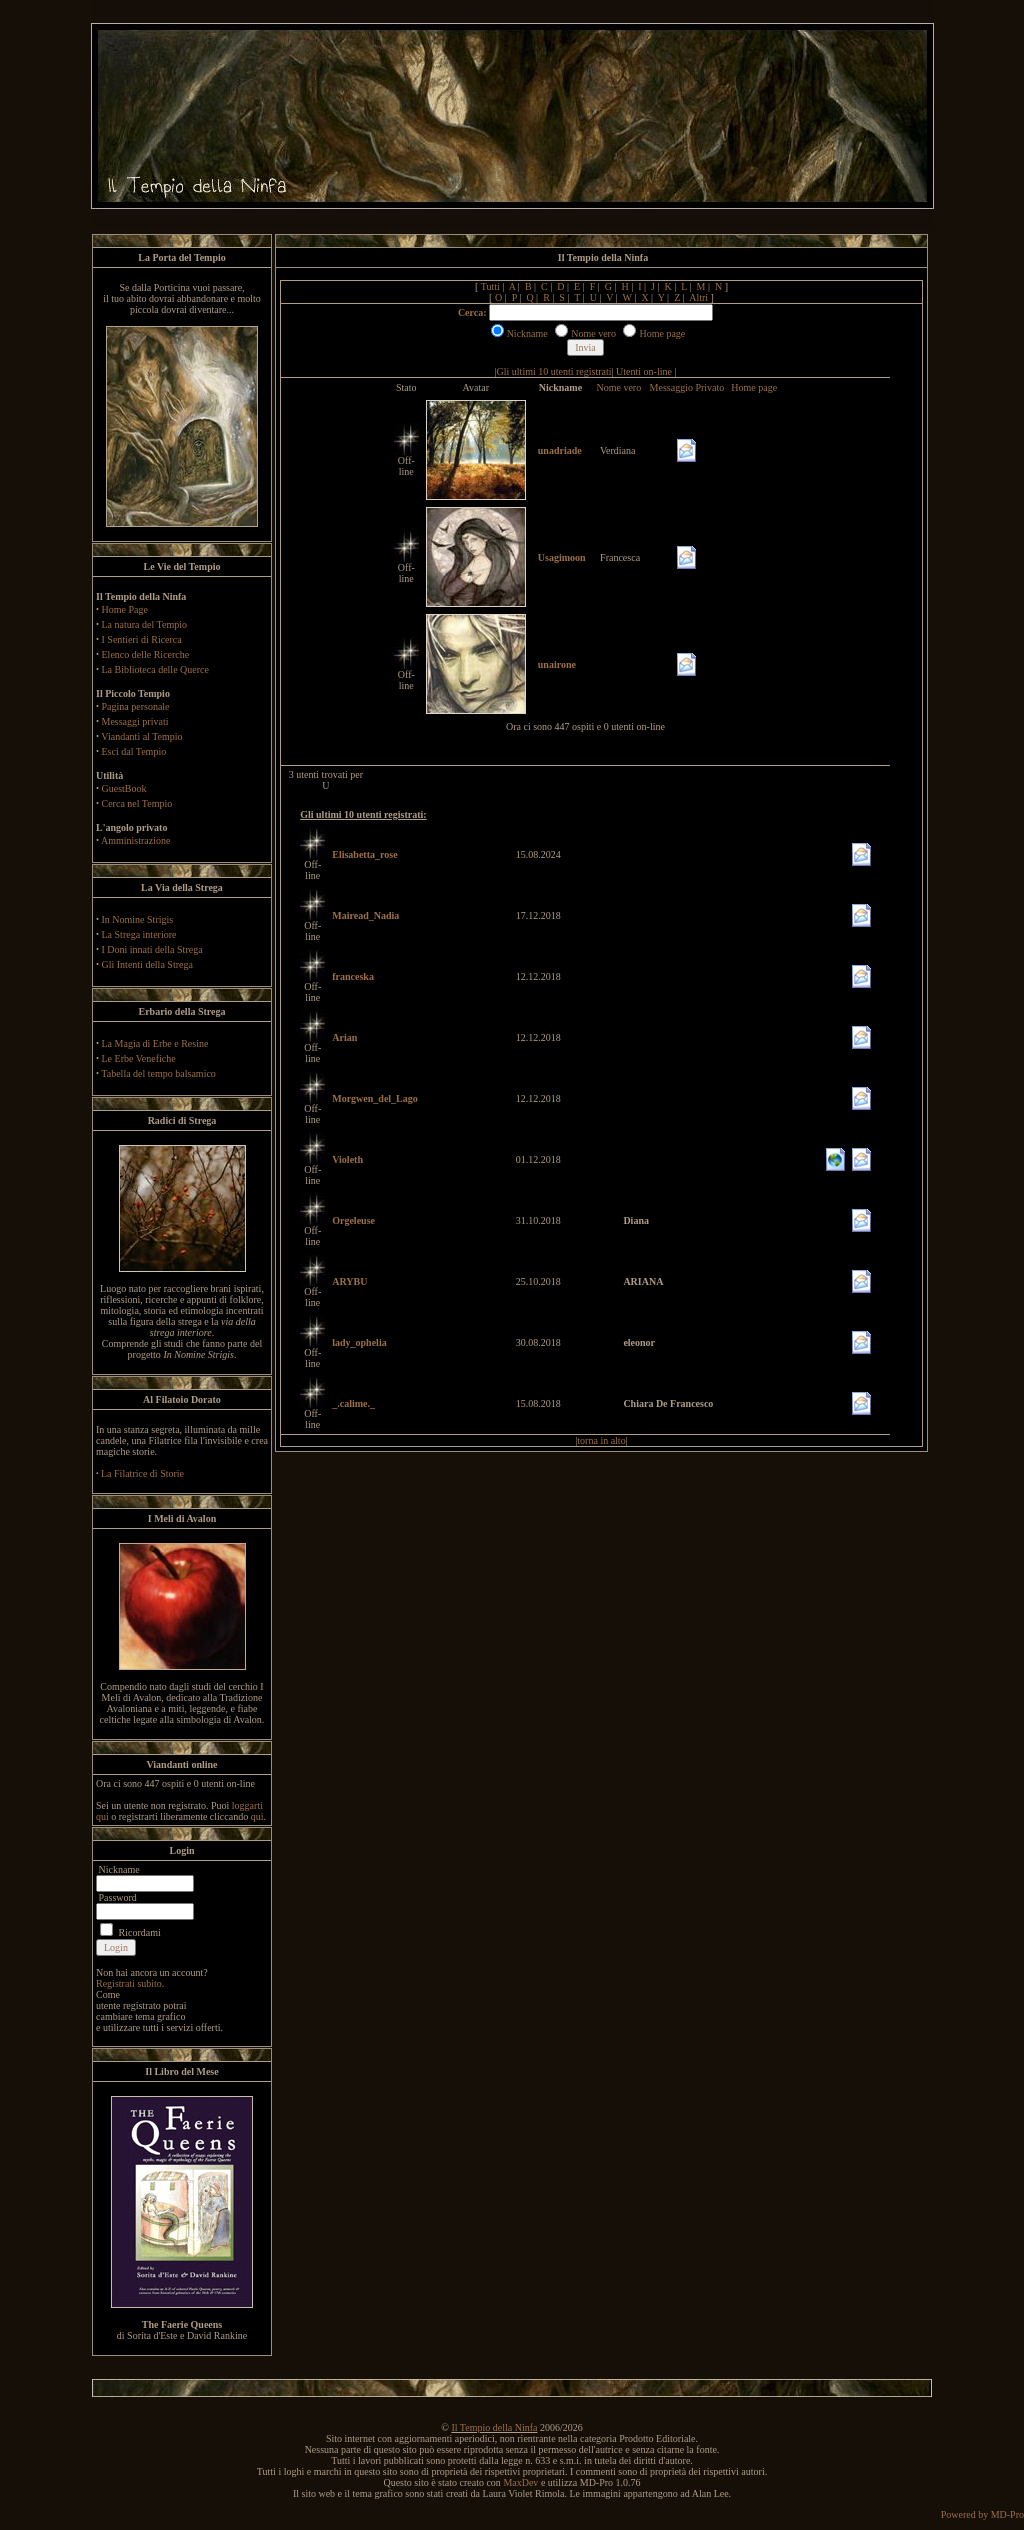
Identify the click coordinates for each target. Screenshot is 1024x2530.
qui (257, 1816)
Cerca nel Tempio (137, 803)
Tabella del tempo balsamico (158, 1073)
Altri (698, 297)
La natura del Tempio (144, 624)
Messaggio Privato (687, 387)
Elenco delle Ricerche (146, 654)
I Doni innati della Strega (152, 949)
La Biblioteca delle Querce (155, 669)
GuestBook (124, 788)
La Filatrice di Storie (142, 1473)
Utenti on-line (644, 371)
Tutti (490, 286)
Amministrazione (135, 840)
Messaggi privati (135, 721)
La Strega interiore (139, 934)
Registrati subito (129, 1983)
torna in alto (601, 1440)
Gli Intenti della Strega (147, 964)
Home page (754, 387)
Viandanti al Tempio (141, 736)
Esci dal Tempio (134, 751)
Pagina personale (136, 706)
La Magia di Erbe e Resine (155, 1043)
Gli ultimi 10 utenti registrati (554, 371)
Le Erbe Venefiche (139, 1058)
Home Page (125, 609)
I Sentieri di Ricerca (142, 639)
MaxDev (520, 2482)
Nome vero (618, 387)
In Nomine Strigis (138, 919)
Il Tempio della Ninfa (494, 2427)
